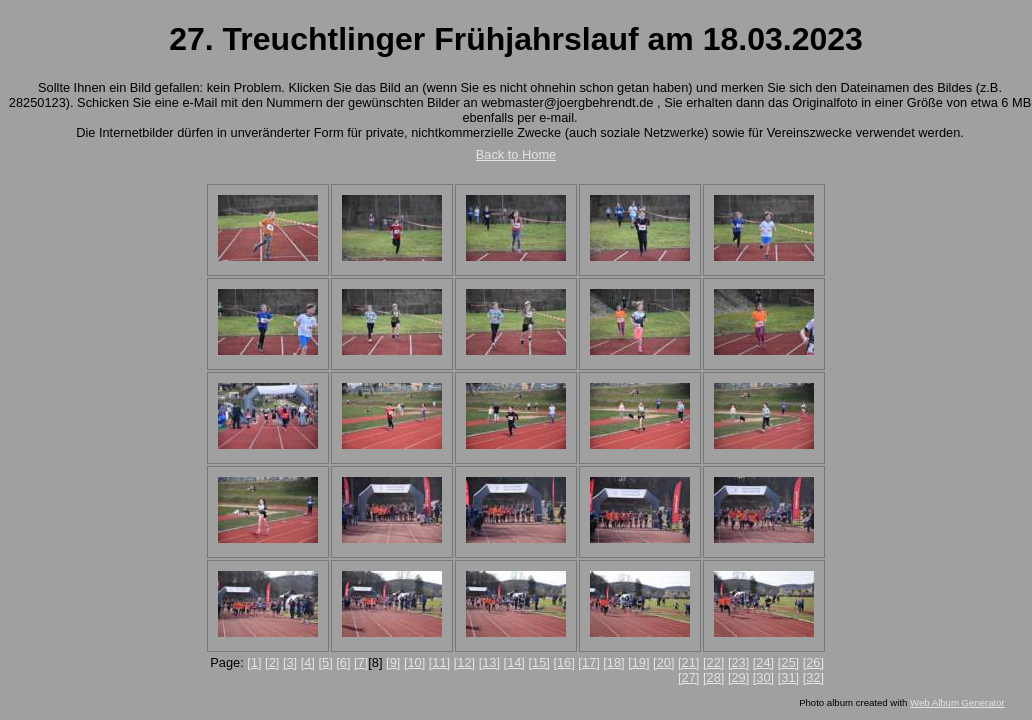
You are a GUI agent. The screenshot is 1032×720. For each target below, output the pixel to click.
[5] (325, 662)
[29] (738, 677)
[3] (290, 662)
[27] (688, 677)
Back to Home (516, 154)
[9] (393, 662)
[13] (489, 662)
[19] (638, 662)
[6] (343, 662)
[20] (663, 662)
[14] (514, 662)
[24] (763, 662)
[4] (308, 662)
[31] (788, 677)
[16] (563, 662)
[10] (414, 662)
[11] (439, 662)
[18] (613, 662)
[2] (272, 662)
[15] (539, 662)
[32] (813, 677)
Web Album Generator (957, 702)
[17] (588, 662)
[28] (713, 677)
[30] (763, 677)
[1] (254, 662)
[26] (813, 662)
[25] (788, 662)
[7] (361, 662)
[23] (738, 662)
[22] (713, 662)
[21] (688, 662)
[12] (464, 662)
